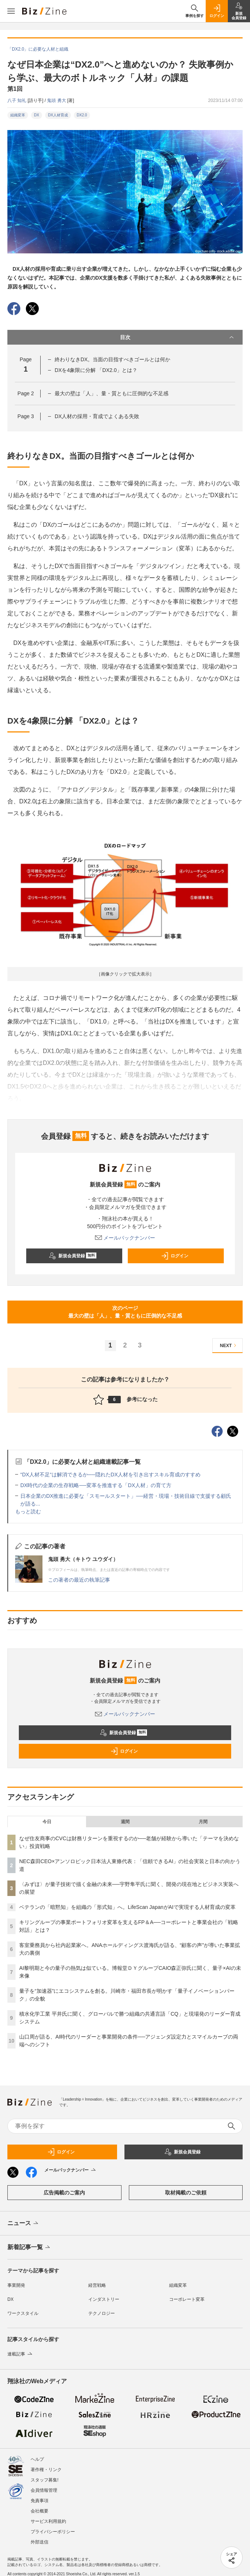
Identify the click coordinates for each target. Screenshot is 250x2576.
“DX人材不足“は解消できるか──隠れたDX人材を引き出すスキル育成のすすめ (110, 1474)
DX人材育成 (58, 115)
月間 (203, 1821)
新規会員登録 (72, 1256)
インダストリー (103, 2299)
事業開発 (16, 2285)
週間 (125, 1821)
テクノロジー (101, 2313)
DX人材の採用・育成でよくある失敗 (97, 416)
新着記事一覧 (29, 2247)
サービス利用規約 (48, 2521)
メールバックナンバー (125, 1238)
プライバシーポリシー (53, 2531)
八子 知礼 (17, 100)
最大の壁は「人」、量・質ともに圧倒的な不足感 (111, 393)
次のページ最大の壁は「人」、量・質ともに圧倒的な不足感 (125, 1312)
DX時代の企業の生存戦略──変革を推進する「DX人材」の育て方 (95, 1485)
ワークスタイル (22, 2313)
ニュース (23, 2223)
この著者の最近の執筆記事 (79, 1580)
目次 (178, 337)
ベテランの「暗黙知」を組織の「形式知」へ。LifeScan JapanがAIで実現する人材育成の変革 (127, 1907)
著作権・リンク (46, 2469)
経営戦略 (97, 2285)
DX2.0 (82, 115)
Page (25, 393)
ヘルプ (37, 2459)
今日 (46, 1821)
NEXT (229, 1345)
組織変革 (17, 115)
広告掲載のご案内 (64, 2193)
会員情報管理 (44, 2490)
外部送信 (39, 2542)
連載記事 (20, 2354)
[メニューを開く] (11, 11)
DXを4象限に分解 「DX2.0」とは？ (96, 370)
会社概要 (39, 2511)
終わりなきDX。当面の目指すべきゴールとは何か (112, 359)
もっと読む (28, 1511)
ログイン (174, 1256)
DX (36, 115)
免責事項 (39, 2500)
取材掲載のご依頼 (185, 2193)
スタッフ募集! (44, 2480)
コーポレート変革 (187, 2299)
